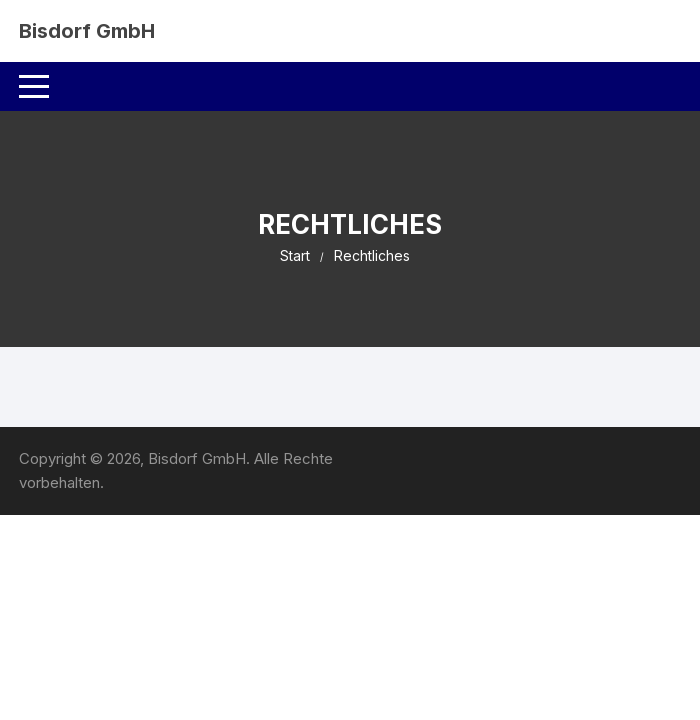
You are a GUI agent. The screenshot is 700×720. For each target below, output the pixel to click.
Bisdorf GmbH (87, 31)
